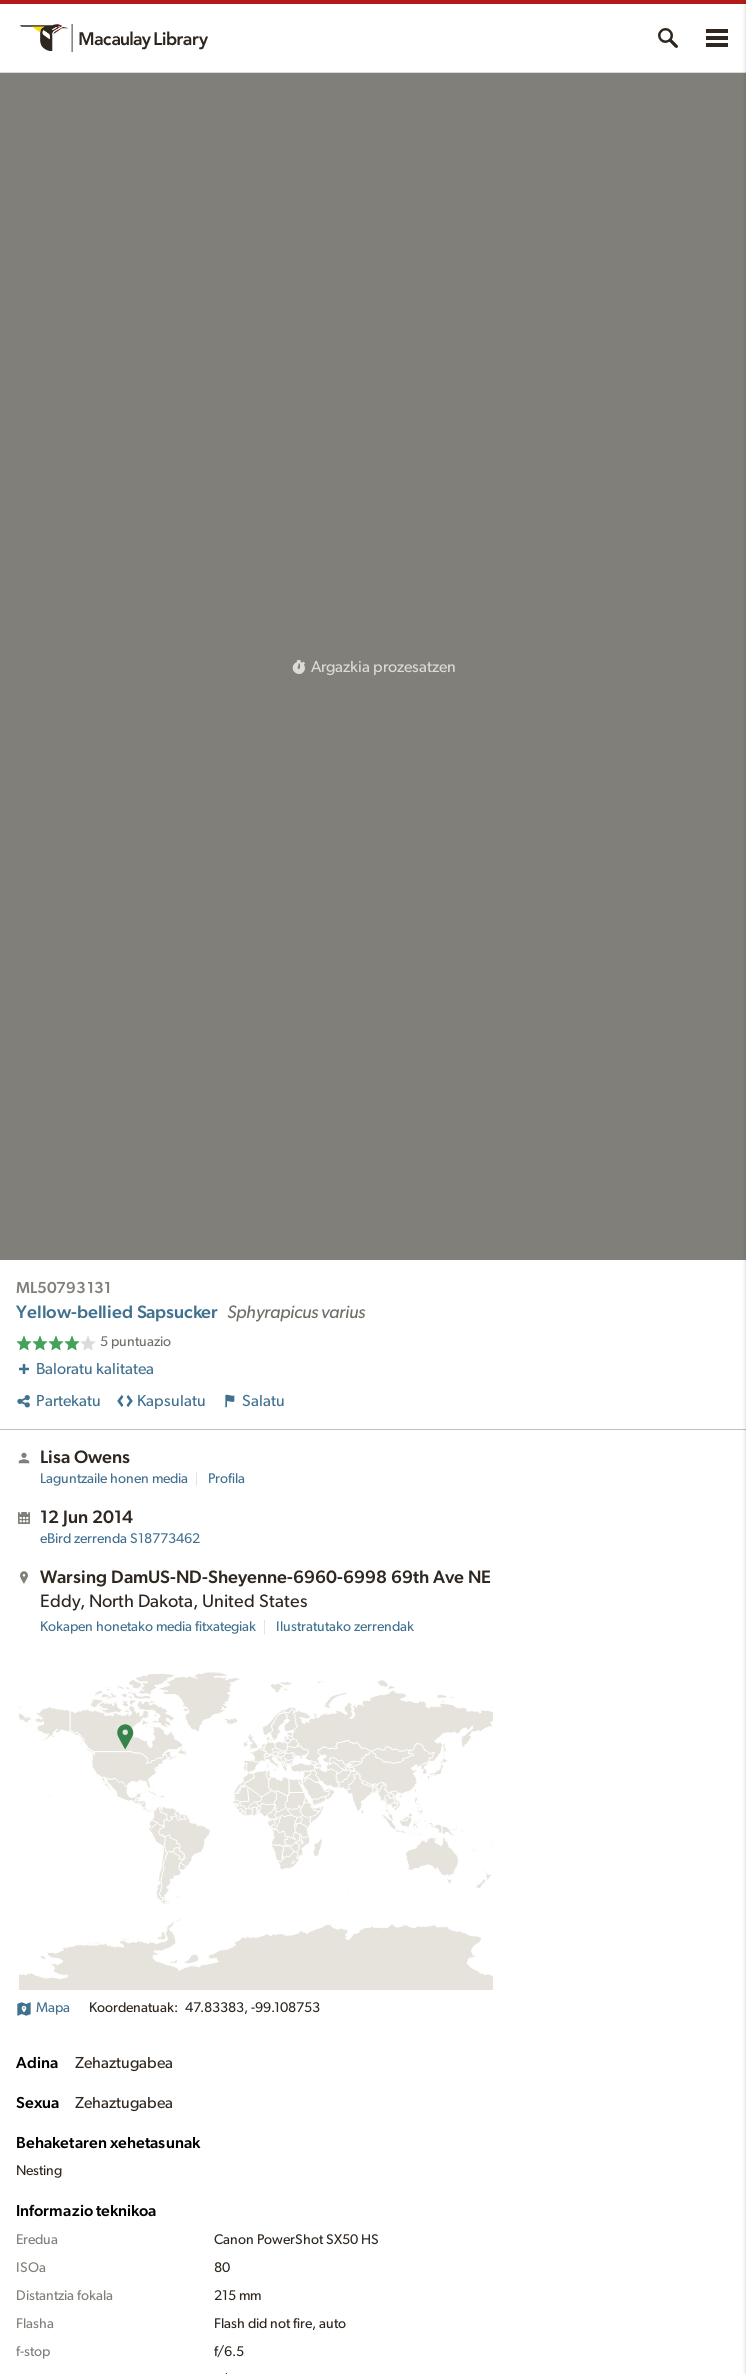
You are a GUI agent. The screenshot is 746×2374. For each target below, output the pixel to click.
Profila (226, 1479)
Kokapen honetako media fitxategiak (148, 1627)
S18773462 (120, 1539)
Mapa (43, 2008)
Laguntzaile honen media (114, 1479)
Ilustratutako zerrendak (345, 1627)
